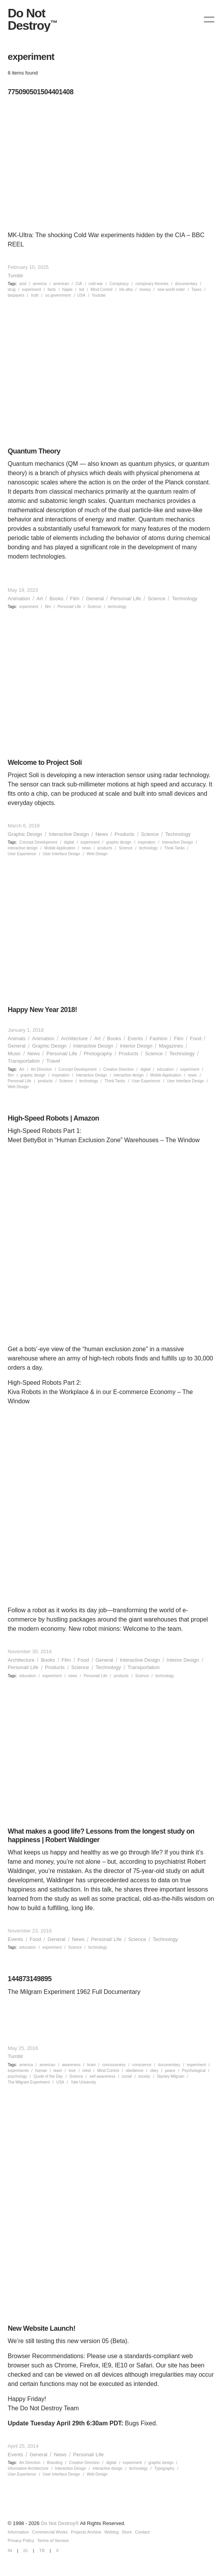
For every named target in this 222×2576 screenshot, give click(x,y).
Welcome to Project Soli (45, 762)
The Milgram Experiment (29, 2082)
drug (11, 289)
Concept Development (38, 842)
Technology (184, 598)
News (102, 834)
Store (127, 2532)
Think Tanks (174, 848)
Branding (54, 2463)
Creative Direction (118, 1069)
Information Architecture (28, 2468)
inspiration (147, 842)
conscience (141, 2065)
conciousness (114, 2065)
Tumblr (15, 275)
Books (56, 598)
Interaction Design (177, 842)
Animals (16, 1038)
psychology (17, 2076)
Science (156, 598)
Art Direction (41, 1069)
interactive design (23, 848)
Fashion (158, 1038)
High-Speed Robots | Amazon (53, 1118)
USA (81, 295)
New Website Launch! (41, 2328)
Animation (19, 598)
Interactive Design (69, 834)
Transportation (24, 1061)
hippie (67, 289)
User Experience (22, 854)
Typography (164, 2468)
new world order (171, 289)
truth (35, 295)
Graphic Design (25, 834)
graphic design (118, 842)
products (105, 848)
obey (154, 2070)
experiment (31, 289)
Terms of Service (53, 2540)
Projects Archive (86, 2532)
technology (117, 607)
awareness (71, 2065)
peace (170, 2070)
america (40, 284)
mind (86, 2070)
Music (14, 1053)
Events (135, 1038)
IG (26, 2550)
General (95, 598)
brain (91, 2065)
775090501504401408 (40, 92)
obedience (134, 2070)
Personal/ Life (125, 598)
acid (22, 284)
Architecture (74, 1038)
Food (196, 1038)
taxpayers (16, 295)
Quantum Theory (34, 451)
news (86, 848)
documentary (186, 284)
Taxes (197, 289)
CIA (79, 284)
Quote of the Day (48, 2076)
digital (69, 842)
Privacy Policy (21, 2540)
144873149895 (30, 1979)
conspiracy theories (151, 284)
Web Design (97, 854)
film (48, 607)
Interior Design (136, 1046)
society (144, 2076)
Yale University (83, 2082)
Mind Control (102, 289)
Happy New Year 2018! (42, 1010)
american (61, 284)
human (41, 2070)
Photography (98, 1053)
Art (40, 598)
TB (42, 2550)
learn (58, 2070)
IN (10, 2550)
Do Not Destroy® (60, 2523)
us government (58, 295)
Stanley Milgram (171, 2076)
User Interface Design (61, 854)
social (127, 2076)
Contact (142, 2532)
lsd (81, 289)
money (145, 289)
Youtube (99, 295)
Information (18, 2532)
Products (124, 834)
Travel (53, 1061)
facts (51, 289)
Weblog (111, 2532)
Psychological (193, 2070)
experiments (18, 2070)
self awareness (102, 2076)
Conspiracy (119, 284)
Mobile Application (60, 848)
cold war (96, 284)
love (72, 2070)
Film (75, 598)
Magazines (171, 1046)
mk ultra (126, 289)
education (165, 1069)
